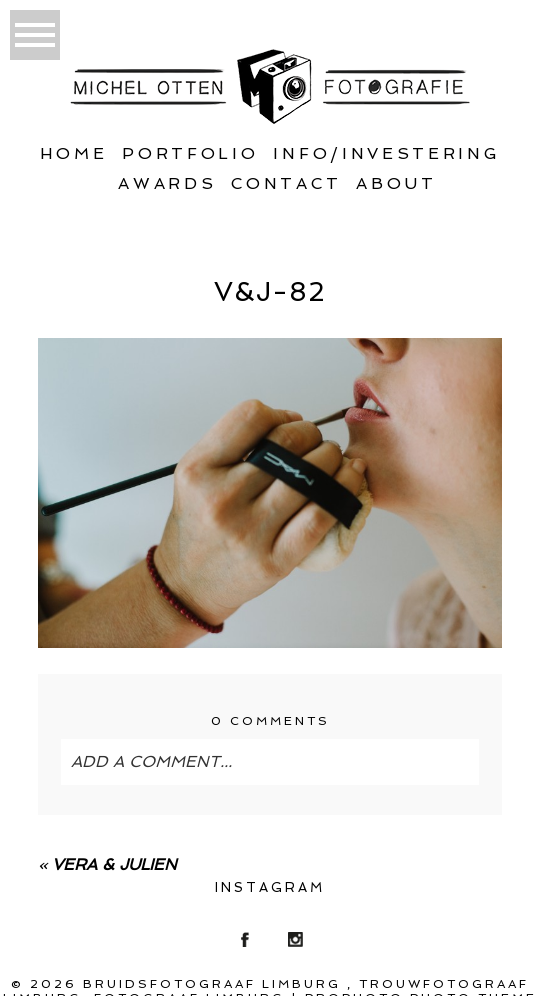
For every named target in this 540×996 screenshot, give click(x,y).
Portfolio (190, 153)
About (396, 183)
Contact (286, 183)
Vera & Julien (114, 864)
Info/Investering (386, 153)
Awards (167, 183)
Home (74, 153)
